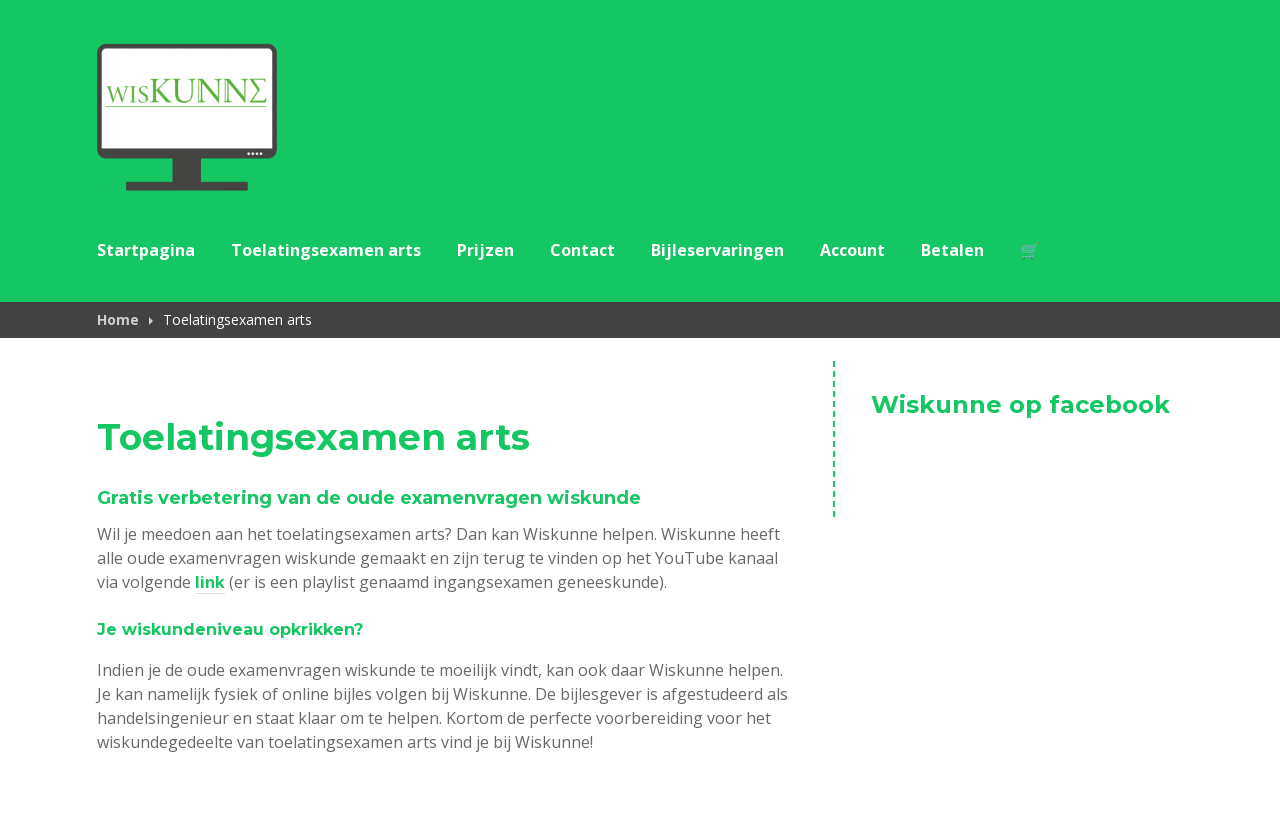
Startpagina (146, 250)
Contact (582, 250)
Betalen (952, 250)
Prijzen (485, 250)
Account (852, 250)
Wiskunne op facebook (1020, 404)
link (210, 582)
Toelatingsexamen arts (326, 250)
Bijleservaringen (717, 250)
